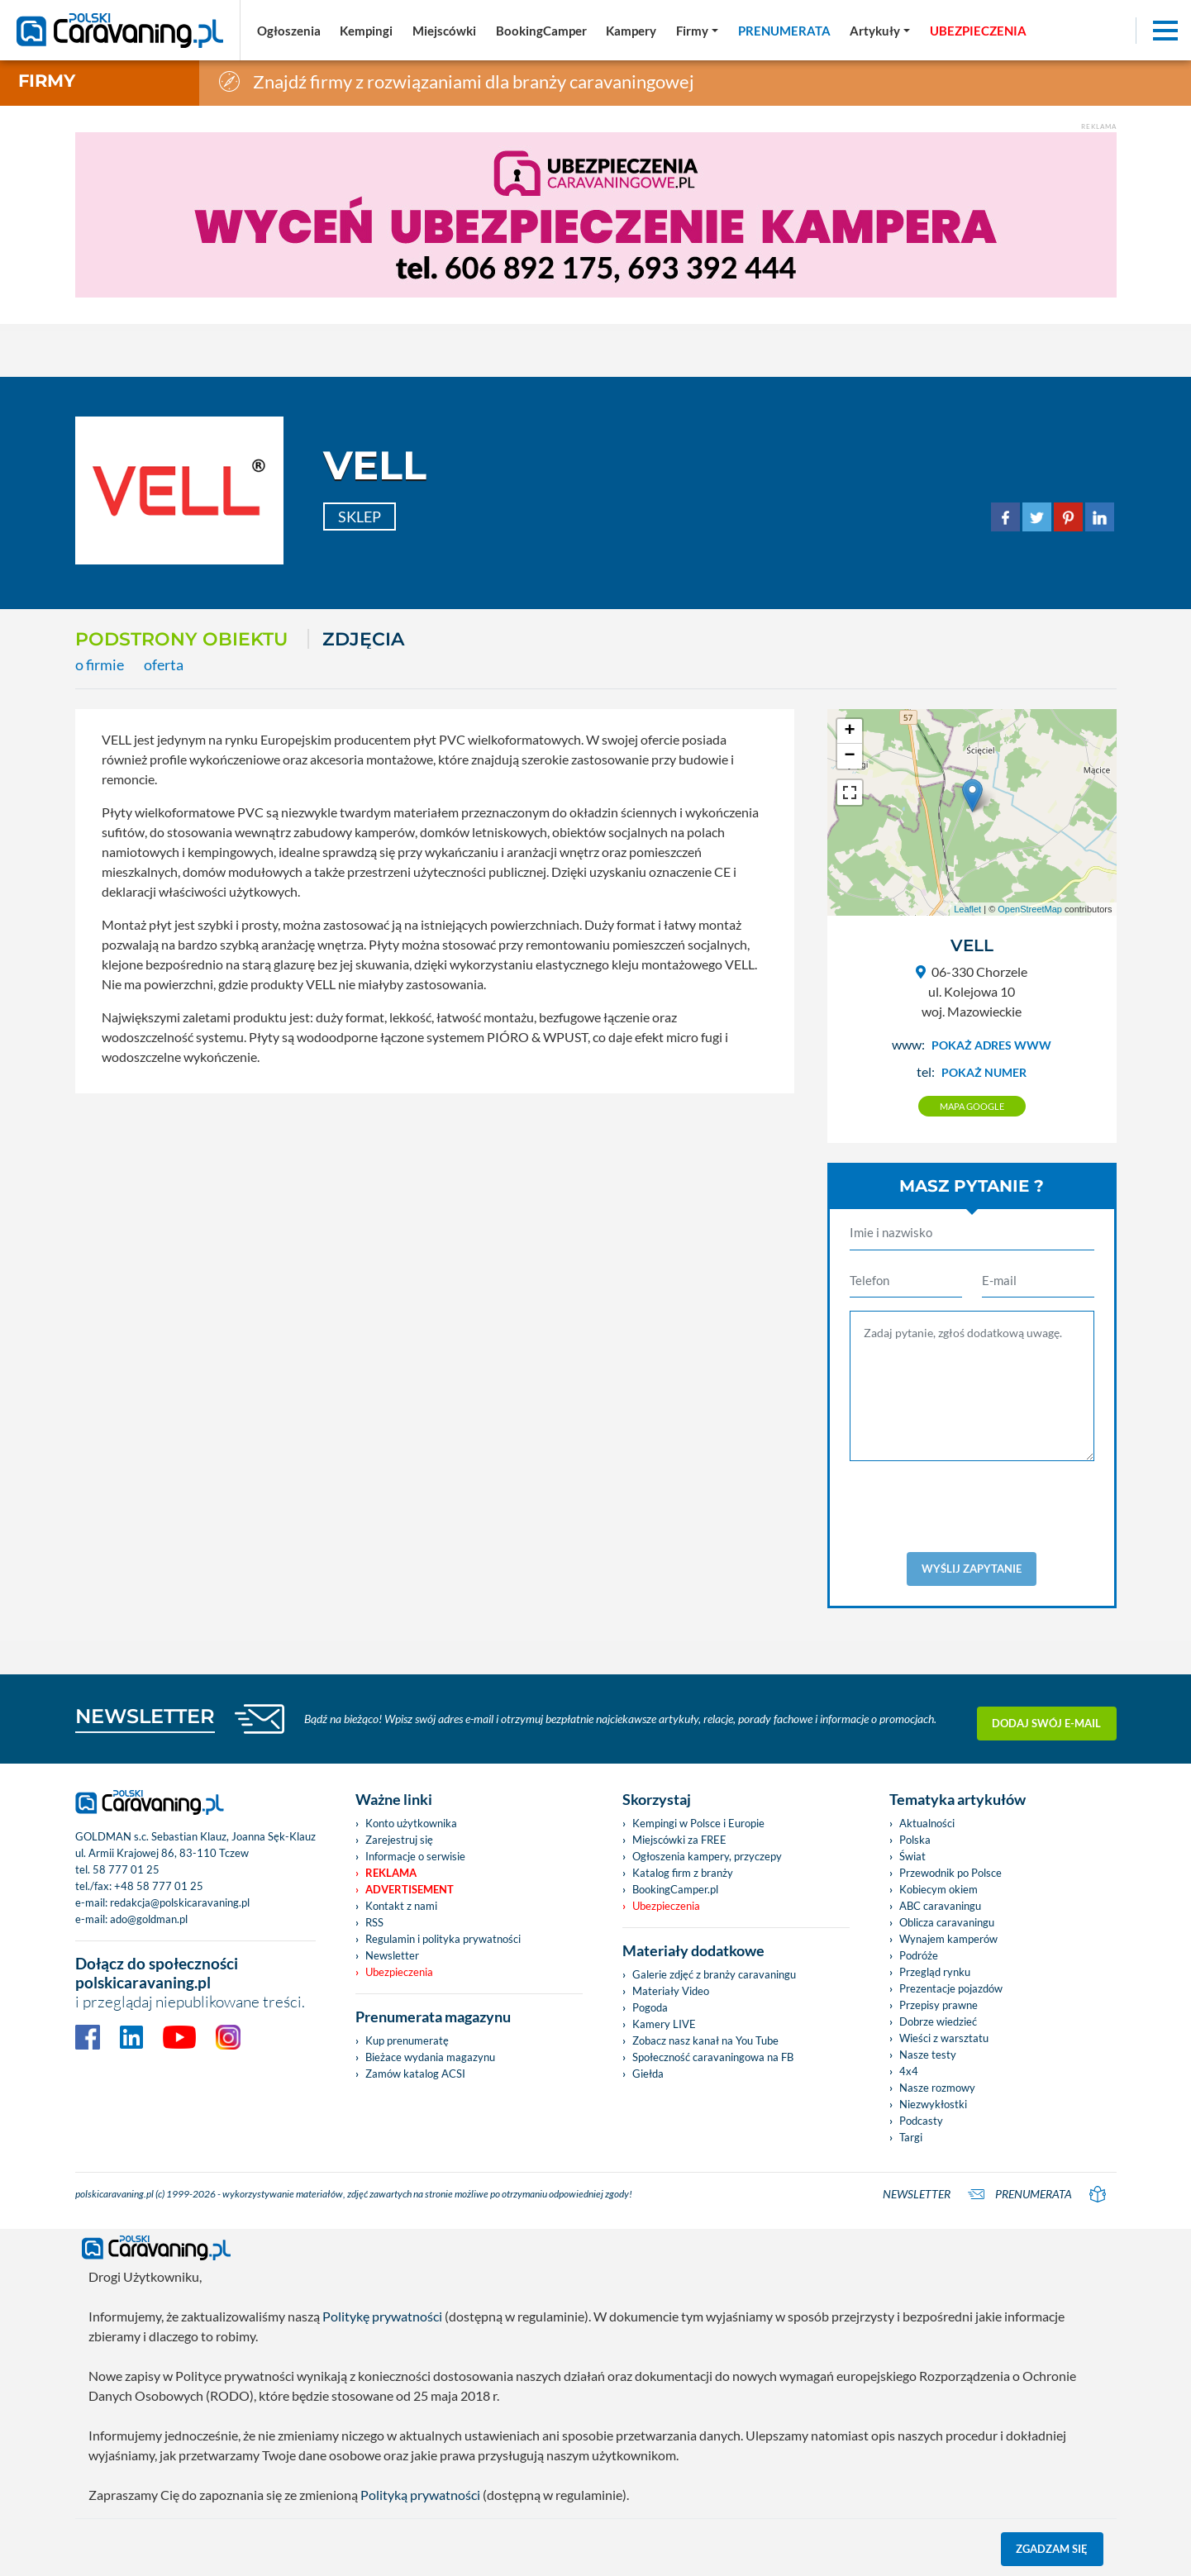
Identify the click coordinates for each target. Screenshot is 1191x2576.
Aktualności (927, 1823)
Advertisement (409, 1889)
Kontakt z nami (401, 1905)
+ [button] (849, 731)
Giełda (648, 2073)
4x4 (908, 2071)
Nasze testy (927, 2054)
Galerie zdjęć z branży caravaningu (714, 1974)
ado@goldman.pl (149, 1919)
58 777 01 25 (126, 1869)
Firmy (46, 80)
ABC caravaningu (940, 1905)
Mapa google (972, 1106)
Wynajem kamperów (948, 1938)
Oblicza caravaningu (946, 1922)
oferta (163, 665)
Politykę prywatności (382, 2316)
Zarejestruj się (399, 1839)
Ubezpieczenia (399, 1971)
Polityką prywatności (420, 2494)
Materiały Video (670, 1990)
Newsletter (392, 1955)
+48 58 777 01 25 (158, 1886)
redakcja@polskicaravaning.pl (180, 1902)
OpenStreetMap (1030, 909)
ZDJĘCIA (363, 639)
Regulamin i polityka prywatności (443, 1938)
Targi (910, 2137)
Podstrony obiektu (181, 639)
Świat (912, 1856)
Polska (915, 1839)
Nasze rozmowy (937, 2087)
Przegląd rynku (934, 1971)
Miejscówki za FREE (679, 1839)
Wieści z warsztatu (944, 2038)
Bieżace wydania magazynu (430, 2057)
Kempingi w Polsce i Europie (698, 1823)
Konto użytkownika (411, 1823)
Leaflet (967, 909)
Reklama (391, 1872)
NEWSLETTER (145, 1716)
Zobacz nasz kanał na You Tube (705, 2040)
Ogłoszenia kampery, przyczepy (707, 1856)
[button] (880, 30)
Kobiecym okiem (938, 1889)
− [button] (849, 756)
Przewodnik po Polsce (950, 1872)
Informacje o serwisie (415, 1856)
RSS (374, 1922)
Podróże (918, 1955)
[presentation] (975, 1506)
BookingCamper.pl (675, 1889)
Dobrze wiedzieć (938, 2021)
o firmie (99, 665)
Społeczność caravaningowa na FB (712, 2057)
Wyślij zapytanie (972, 1568)
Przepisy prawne (938, 2005)
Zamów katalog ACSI (415, 2073)
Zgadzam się (1052, 2548)
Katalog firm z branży (682, 1872)
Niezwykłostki (933, 2104)
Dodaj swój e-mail (1046, 1719)
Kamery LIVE (664, 2024)
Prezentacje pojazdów (951, 1988)
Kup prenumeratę (407, 2040)
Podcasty (921, 2120)
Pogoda (650, 2007)
